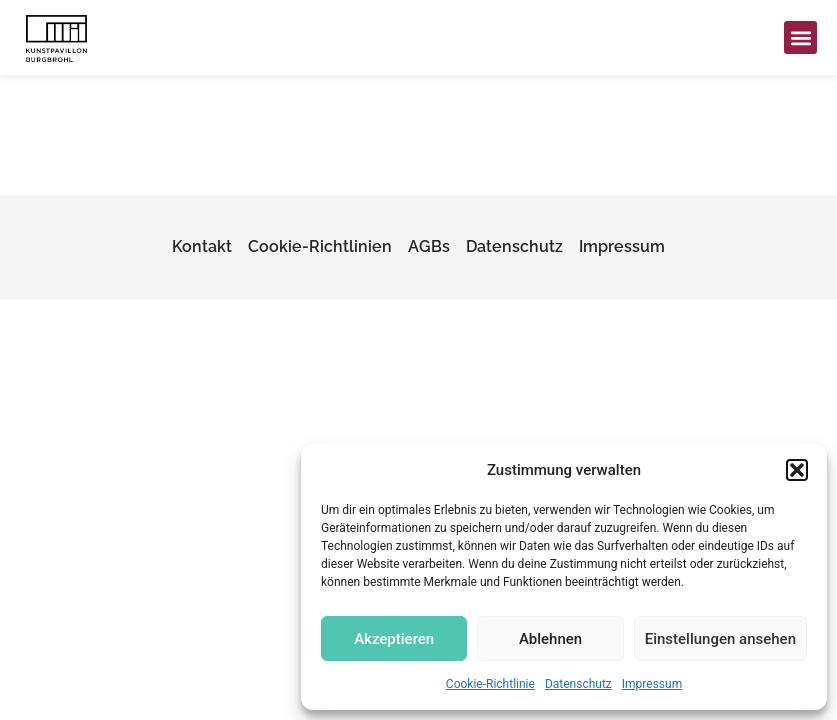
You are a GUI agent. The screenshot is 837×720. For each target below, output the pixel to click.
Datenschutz (578, 684)
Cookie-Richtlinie (490, 684)
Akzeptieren (394, 639)
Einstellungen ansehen (720, 639)
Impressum (652, 684)
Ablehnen (550, 639)
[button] (797, 470)
